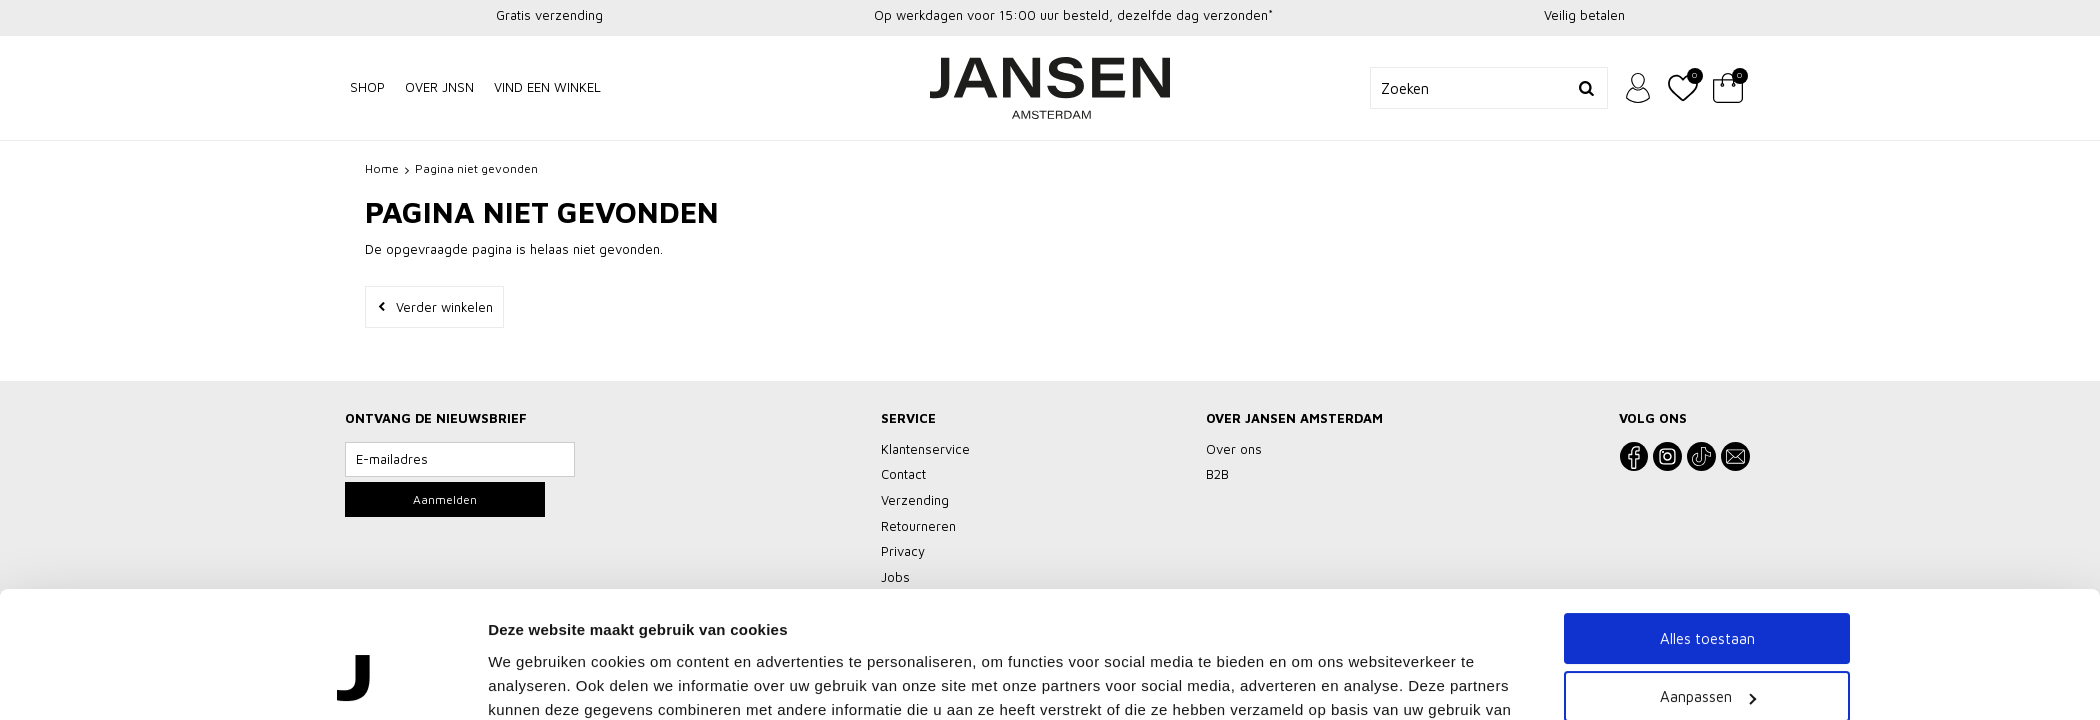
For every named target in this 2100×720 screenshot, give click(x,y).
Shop (367, 87)
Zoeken (1587, 88)
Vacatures (1050, 686)
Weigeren (1707, 613)
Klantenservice (893, 686)
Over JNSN (439, 87)
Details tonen (535, 647)
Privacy (979, 686)
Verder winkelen (444, 307)
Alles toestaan (1707, 496)
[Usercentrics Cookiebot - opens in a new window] (355, 648)
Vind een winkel (547, 87)
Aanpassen (1708, 555)
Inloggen (1638, 88)
